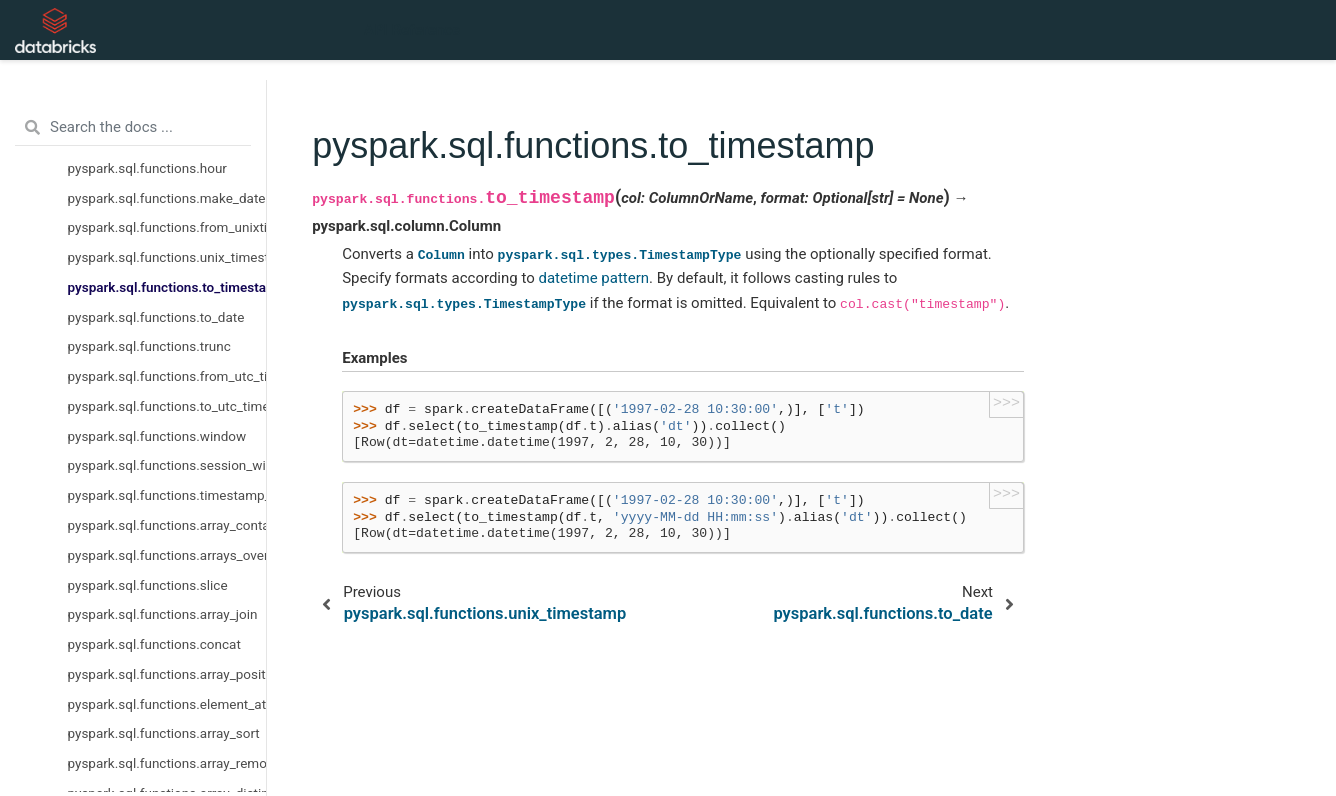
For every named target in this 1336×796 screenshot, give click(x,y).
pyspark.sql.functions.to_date (156, 317)
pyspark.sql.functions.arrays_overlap (167, 555)
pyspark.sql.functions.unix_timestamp (167, 257)
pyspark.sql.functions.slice (148, 585)
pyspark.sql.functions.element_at (167, 704)
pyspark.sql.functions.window (157, 436)
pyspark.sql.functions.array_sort (164, 733)
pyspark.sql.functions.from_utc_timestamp (167, 376)
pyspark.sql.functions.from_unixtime (167, 227)
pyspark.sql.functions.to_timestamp (167, 287)
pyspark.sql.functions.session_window (167, 465)
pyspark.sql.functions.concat (154, 644)
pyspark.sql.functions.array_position (167, 674)
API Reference (412, 30)
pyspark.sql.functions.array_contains (167, 525)
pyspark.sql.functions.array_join (163, 614)
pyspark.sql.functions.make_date (167, 198)
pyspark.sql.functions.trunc (149, 346)
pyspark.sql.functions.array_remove (167, 763)
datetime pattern (593, 278)
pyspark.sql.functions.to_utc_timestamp (167, 406)
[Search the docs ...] (133, 128)
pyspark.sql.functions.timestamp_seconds (167, 495)
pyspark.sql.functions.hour (147, 168)
